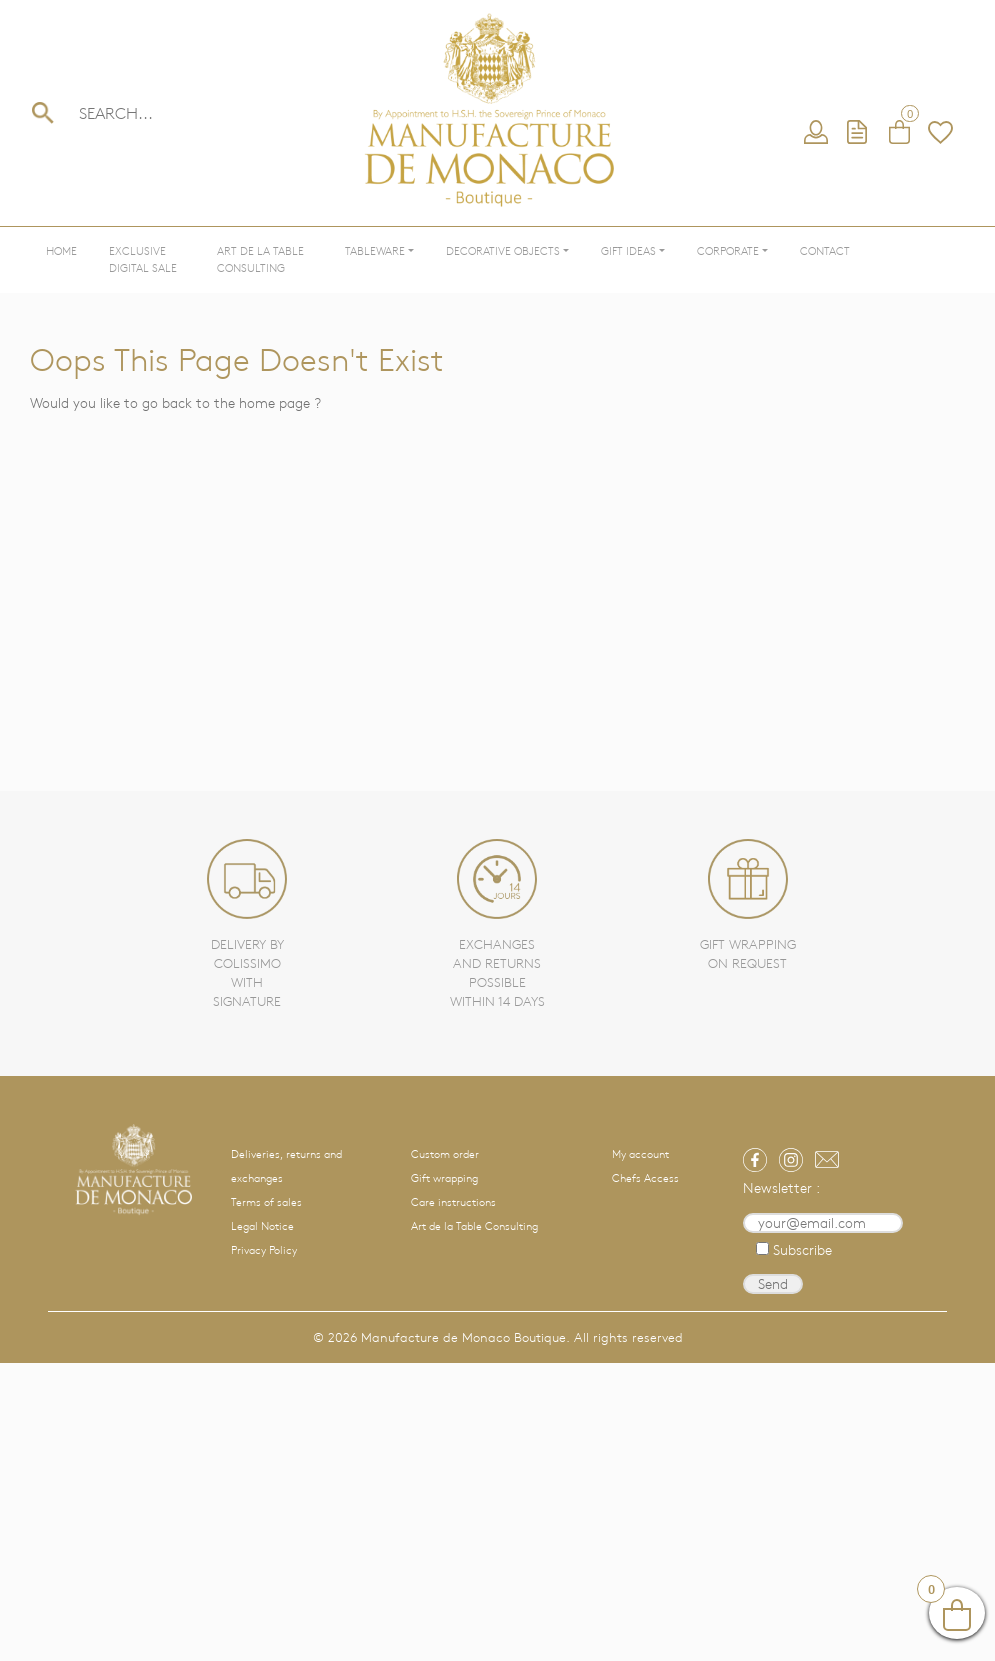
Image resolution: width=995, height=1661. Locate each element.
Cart (899, 133)
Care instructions (453, 1202)
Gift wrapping (444, 1178)
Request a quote (858, 133)
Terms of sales (266, 1202)
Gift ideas (628, 251)
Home (61, 251)
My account (816, 133)
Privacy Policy (264, 1250)
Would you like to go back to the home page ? (175, 403)
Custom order (445, 1154)
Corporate (728, 251)
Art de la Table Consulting (260, 259)
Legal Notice (262, 1226)
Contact (825, 251)
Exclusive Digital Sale (143, 259)
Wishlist (941, 133)
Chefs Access (645, 1178)
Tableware (375, 251)
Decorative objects (503, 251)
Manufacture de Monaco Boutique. (465, 1337)
